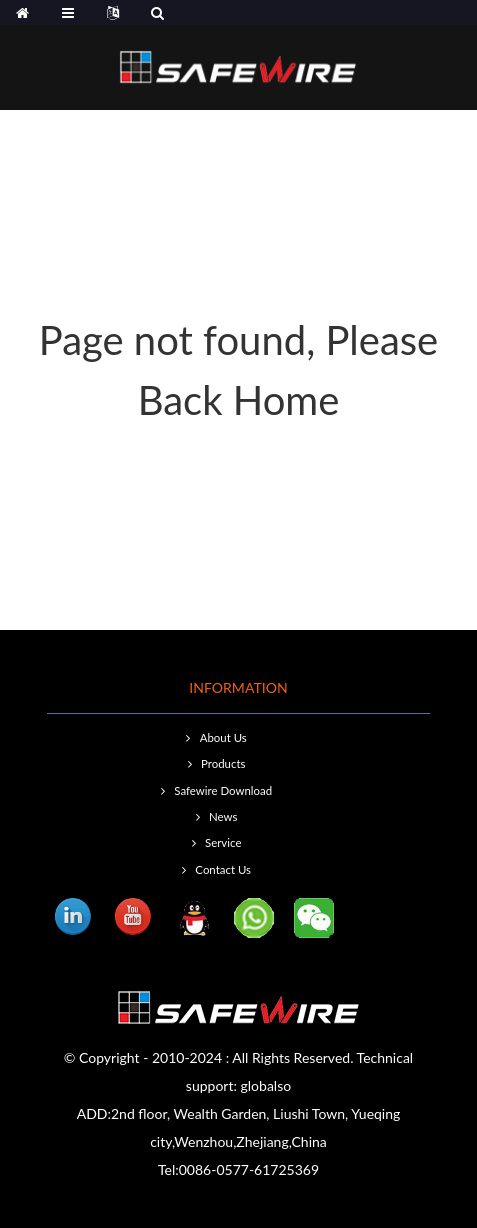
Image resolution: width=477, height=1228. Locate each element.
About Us (223, 737)
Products (223, 763)
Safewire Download (223, 790)
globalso (266, 1085)
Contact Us (223, 869)
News (223, 816)
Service (223, 842)
